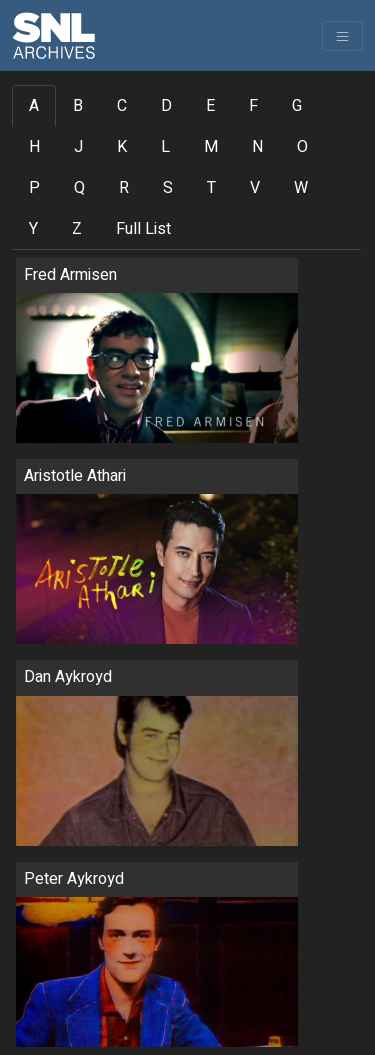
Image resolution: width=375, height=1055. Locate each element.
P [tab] (34, 188)
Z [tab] (77, 229)
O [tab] (302, 147)
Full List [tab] (143, 229)
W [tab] (301, 188)
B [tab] (78, 106)
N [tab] (257, 147)
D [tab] (166, 106)
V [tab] (255, 188)
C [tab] (122, 106)
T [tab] (211, 188)
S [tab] (168, 188)
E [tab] (210, 106)
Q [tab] (79, 188)
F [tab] (253, 106)
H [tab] (34, 147)
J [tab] (78, 147)
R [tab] (124, 188)
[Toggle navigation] (342, 36)
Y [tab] (33, 229)
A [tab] (34, 106)
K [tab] (122, 147)
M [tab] (211, 147)
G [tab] (297, 106)
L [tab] (165, 147)
